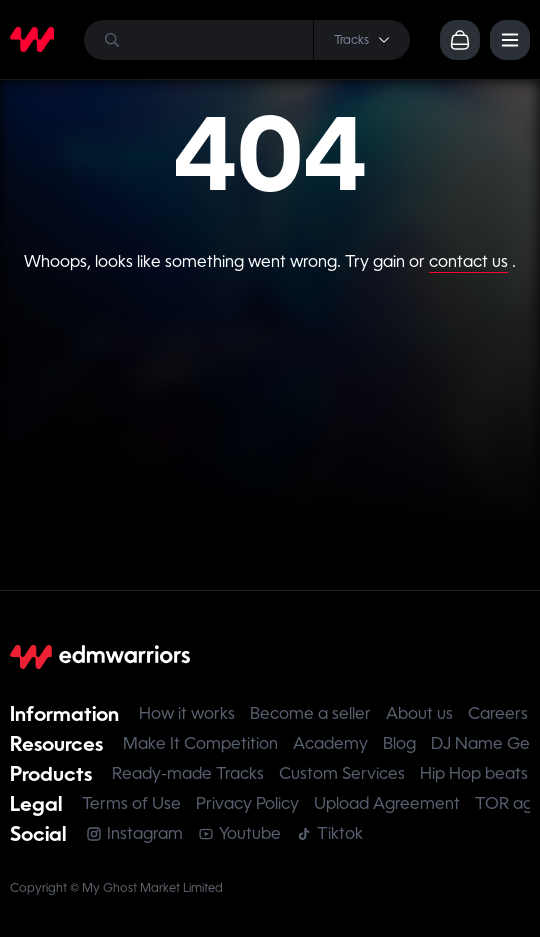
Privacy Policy (247, 803)
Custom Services (342, 773)
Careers (498, 713)
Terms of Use (131, 803)
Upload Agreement (387, 803)
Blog (399, 743)
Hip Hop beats (474, 773)
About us (419, 713)
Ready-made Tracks (188, 773)
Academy (330, 743)
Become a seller (310, 713)
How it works (187, 713)
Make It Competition (200, 743)
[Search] (247, 40)
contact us (468, 261)
